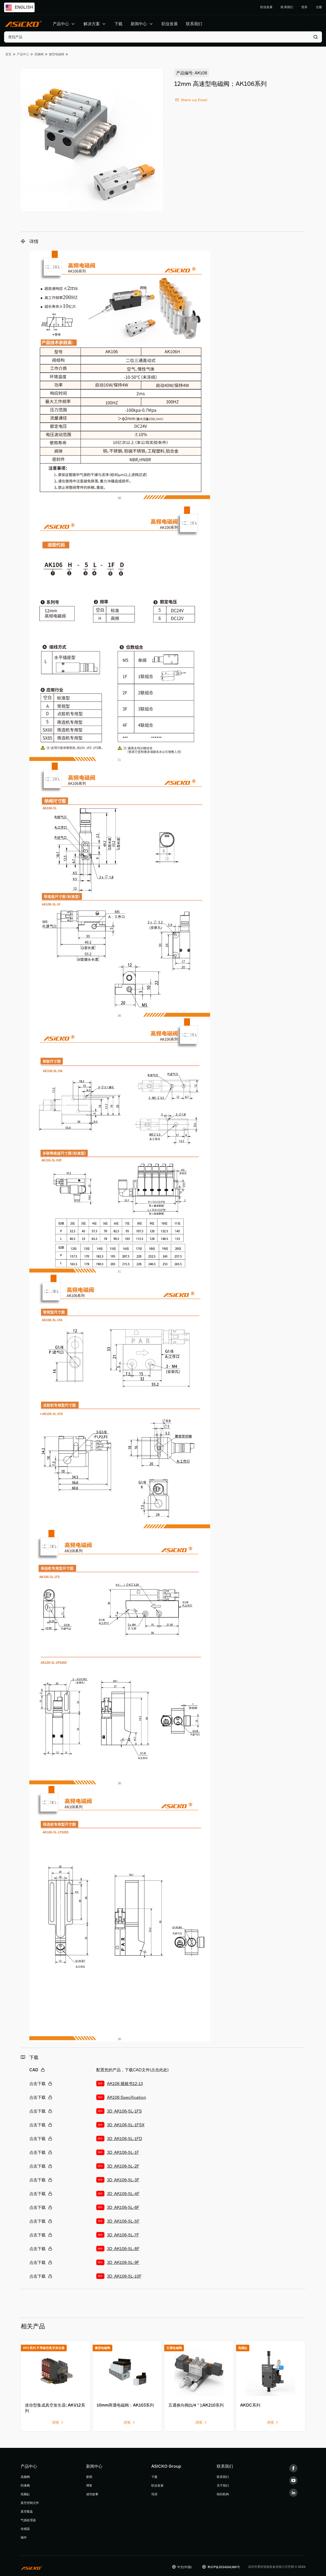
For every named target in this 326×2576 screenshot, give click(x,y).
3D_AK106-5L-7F (123, 2234)
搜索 (315, 37)
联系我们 (287, 7)
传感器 (25, 2529)
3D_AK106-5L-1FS (124, 2111)
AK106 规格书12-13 (125, 2083)
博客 (89, 2485)
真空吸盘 (27, 2511)
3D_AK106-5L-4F (123, 2193)
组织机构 (223, 2494)
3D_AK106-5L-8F (123, 2248)
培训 (154, 2494)
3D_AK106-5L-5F (123, 2221)
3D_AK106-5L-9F (123, 2262)
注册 (319, 7)
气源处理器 (28, 2520)
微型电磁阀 (56, 54)
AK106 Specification (126, 2097)
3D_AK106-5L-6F (123, 2207)
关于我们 (223, 2485)
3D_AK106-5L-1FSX (125, 2124)
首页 (8, 54)
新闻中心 (139, 23)
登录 (304, 7)
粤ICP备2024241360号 (223, 2567)
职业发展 (266, 7)
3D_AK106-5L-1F (123, 2152)
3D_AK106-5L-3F (123, 2179)
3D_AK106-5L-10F (124, 2276)
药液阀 (25, 2485)
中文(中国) (184, 2567)
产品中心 (61, 23)
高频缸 (25, 2494)
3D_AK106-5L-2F (123, 2166)
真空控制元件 (30, 2503)
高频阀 (39, 54)
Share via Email (194, 100)
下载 (118, 23)
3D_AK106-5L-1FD (124, 2138)
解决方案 (92, 23)
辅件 (24, 2537)
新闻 (89, 2477)
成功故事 (92, 2494)
